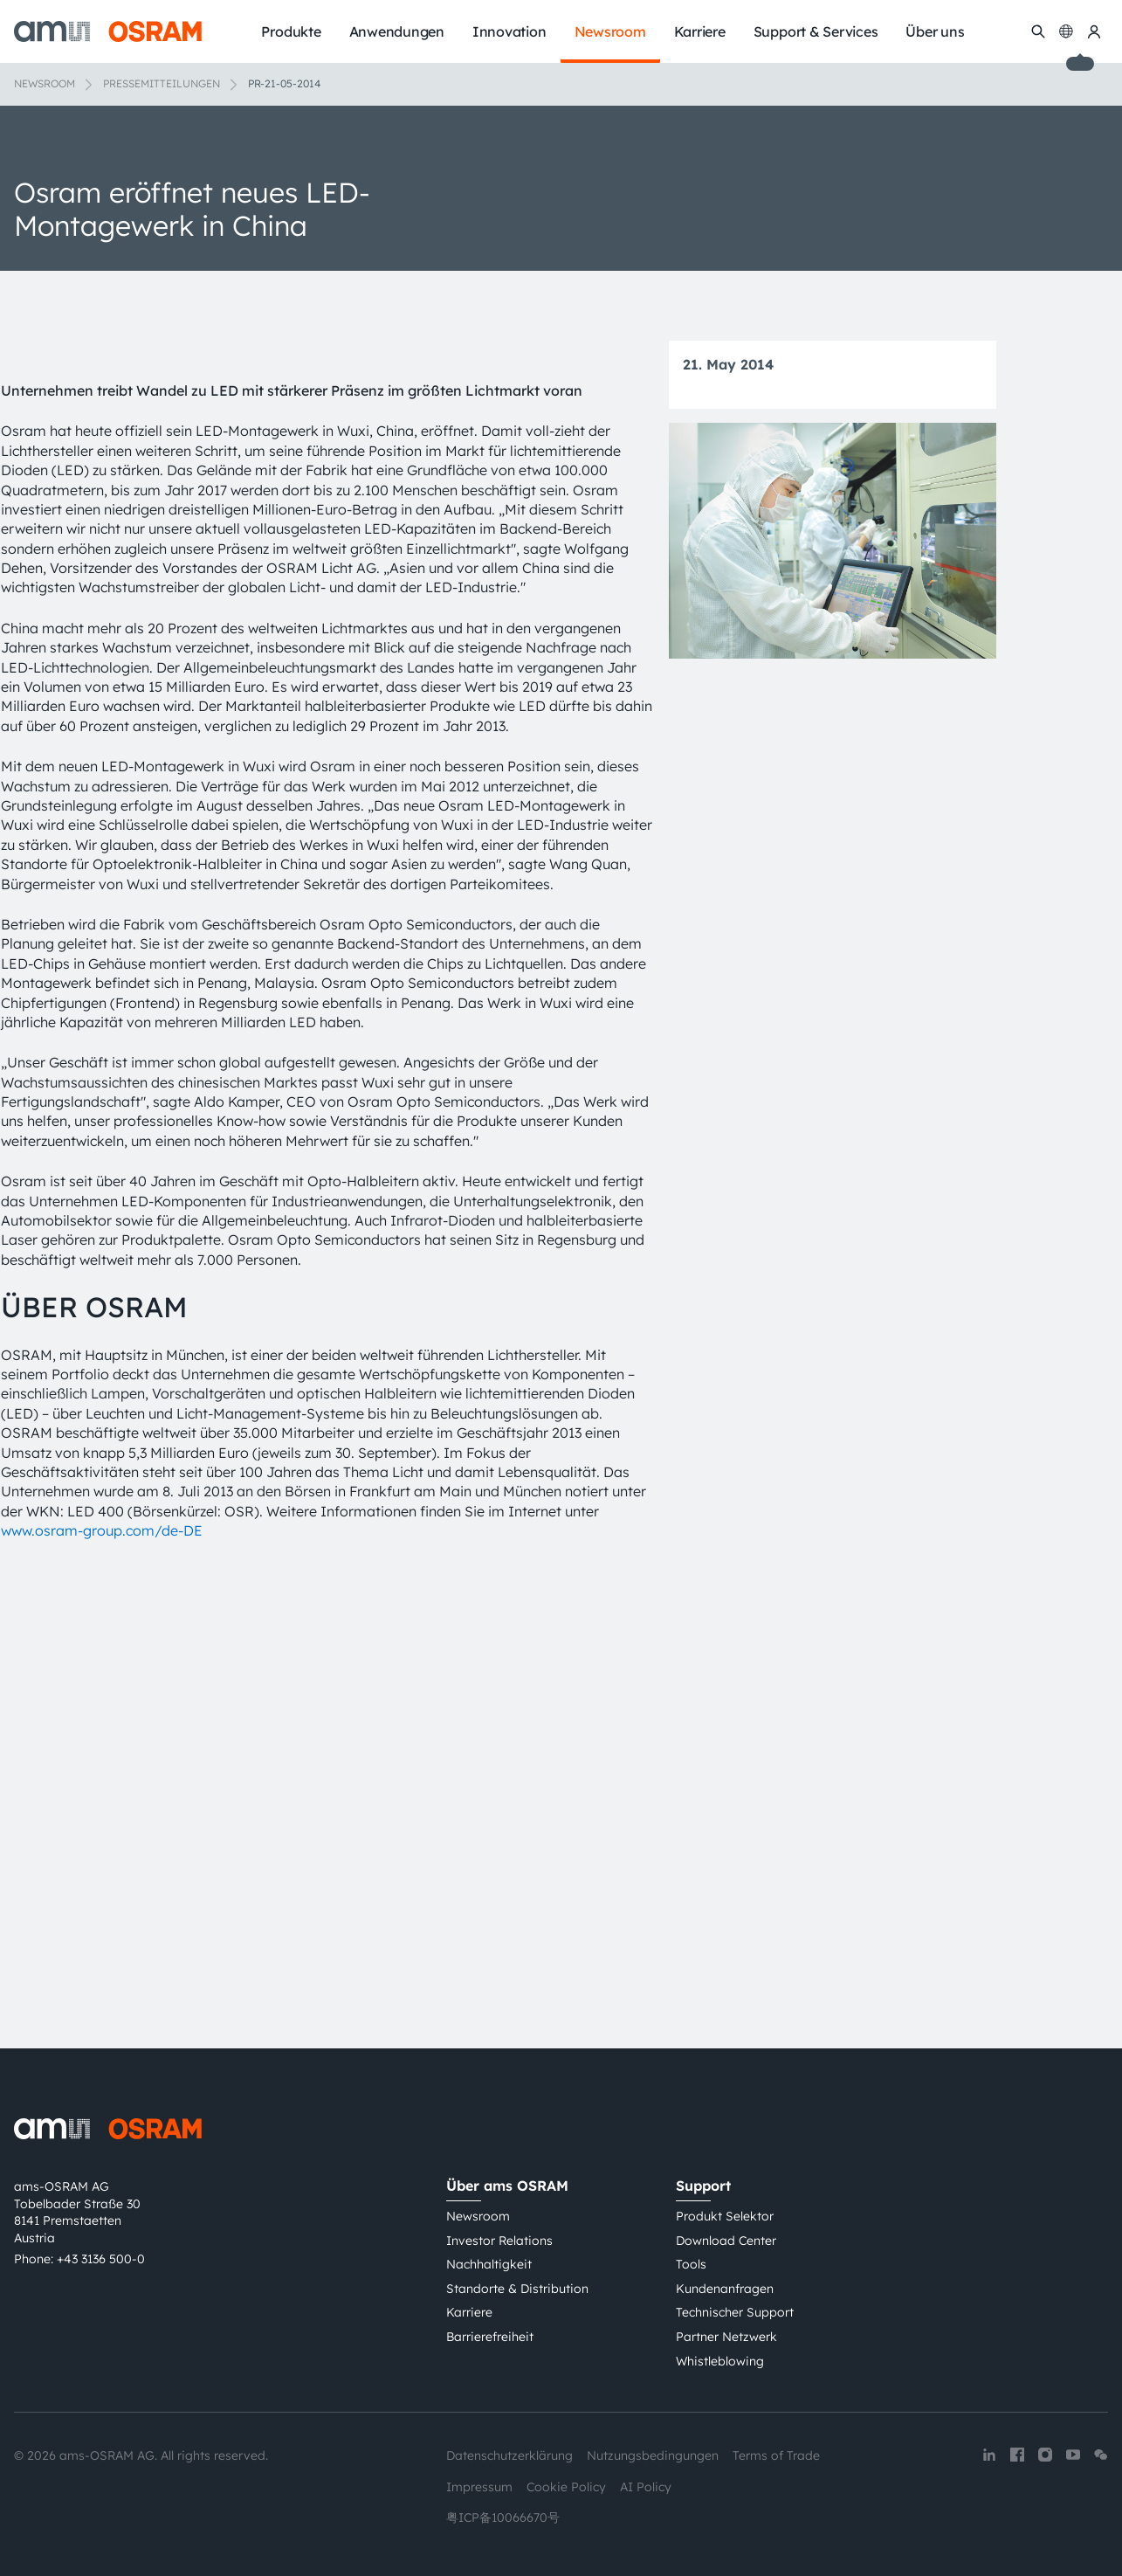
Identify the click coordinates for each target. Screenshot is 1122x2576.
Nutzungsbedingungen (653, 2456)
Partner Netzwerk (726, 2337)
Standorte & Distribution (517, 2288)
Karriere (469, 2313)
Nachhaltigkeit (489, 2265)
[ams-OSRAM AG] (108, 31)
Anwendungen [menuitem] (396, 31)
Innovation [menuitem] (509, 31)
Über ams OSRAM (507, 2186)
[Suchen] (1038, 31)
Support (703, 2186)
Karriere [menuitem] (700, 31)
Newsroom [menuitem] (610, 31)
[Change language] (1066, 31)
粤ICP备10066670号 (503, 2518)
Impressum (479, 2487)
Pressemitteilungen (161, 83)
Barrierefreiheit (489, 2337)
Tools (691, 2265)
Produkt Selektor (725, 2217)
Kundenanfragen (725, 2288)
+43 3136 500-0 (101, 2259)
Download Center (726, 2240)
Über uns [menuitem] (934, 31)
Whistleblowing (720, 2361)
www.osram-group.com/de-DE (102, 1948)
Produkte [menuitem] (290, 31)
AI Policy (645, 2487)
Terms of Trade (776, 2456)
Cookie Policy (566, 2487)
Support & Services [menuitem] (816, 31)
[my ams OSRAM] (1094, 31)
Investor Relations (499, 2240)
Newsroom (44, 83)
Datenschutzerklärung (509, 2456)
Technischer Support (735, 2313)
